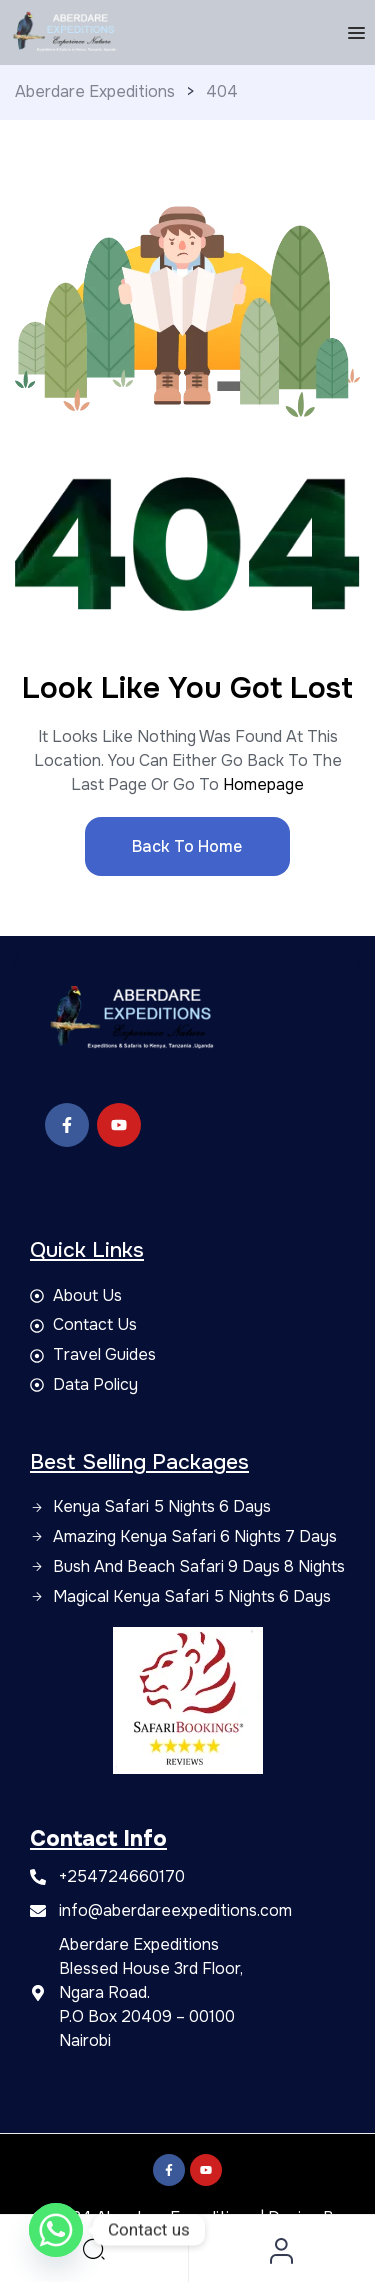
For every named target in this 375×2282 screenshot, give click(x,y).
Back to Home (187, 846)
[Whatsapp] (56, 2230)
